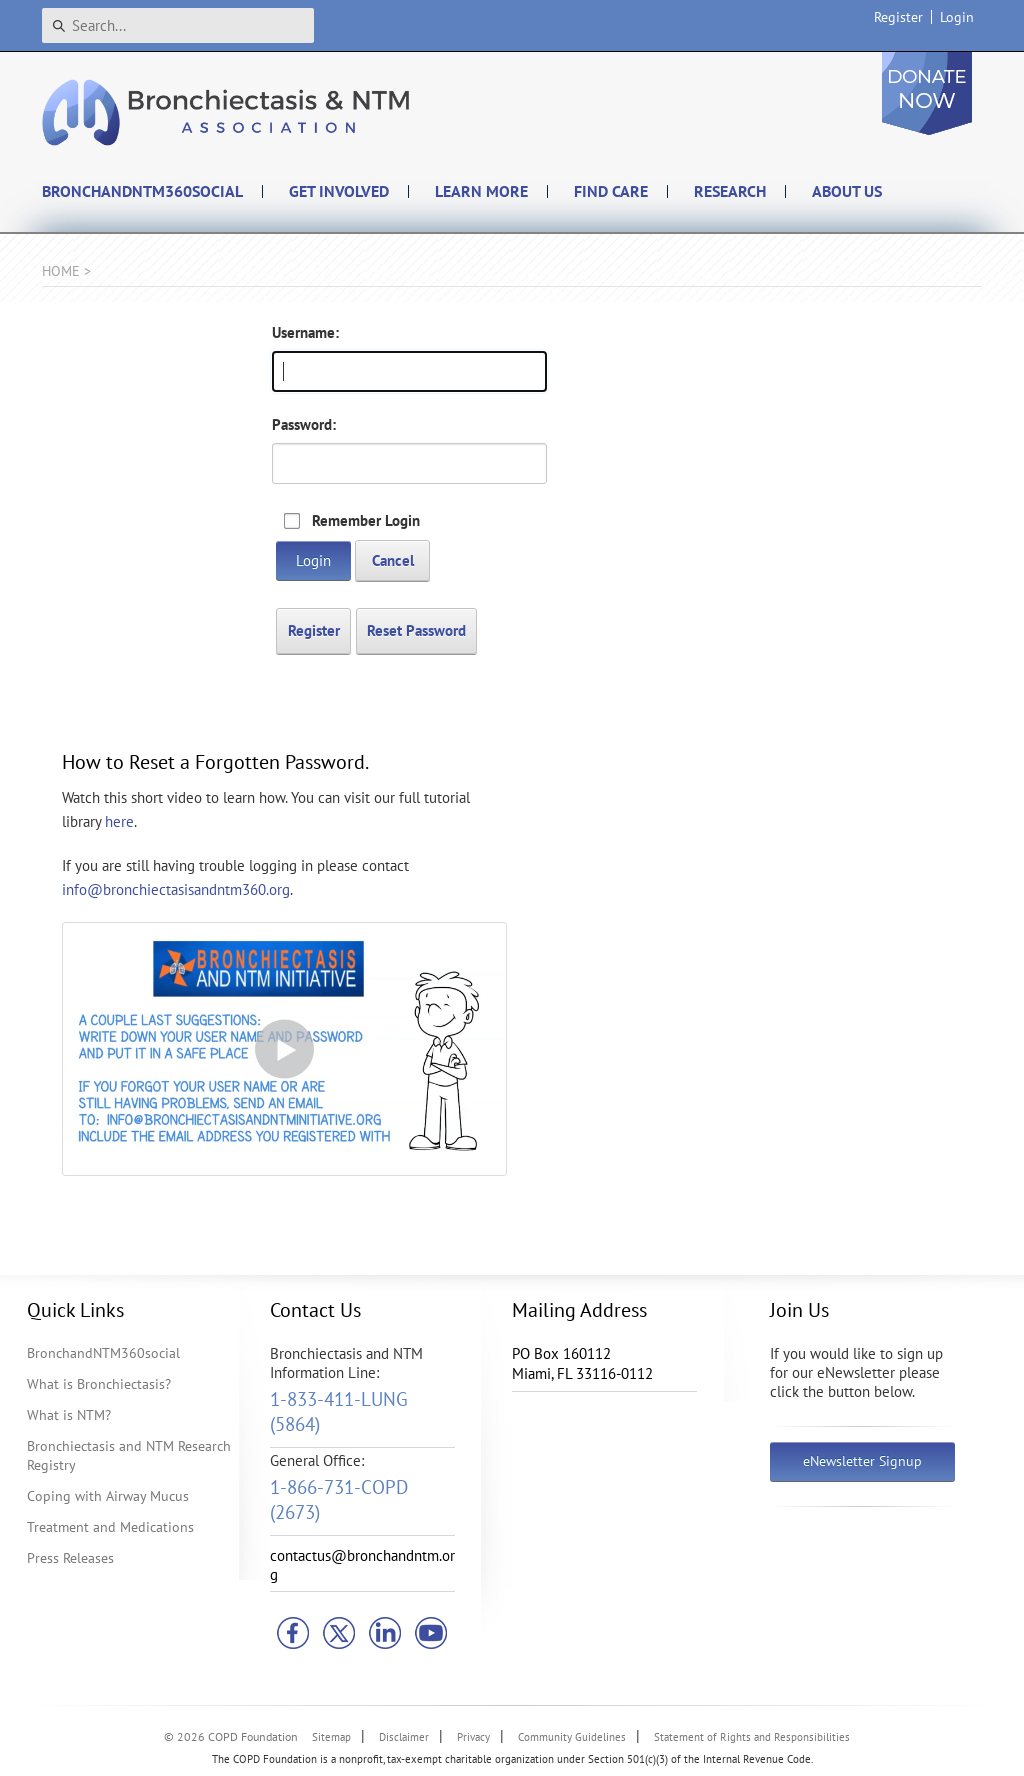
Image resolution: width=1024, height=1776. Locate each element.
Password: (304, 424)
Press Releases (70, 1558)
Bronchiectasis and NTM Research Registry (129, 1455)
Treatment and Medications (110, 1527)
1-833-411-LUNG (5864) (339, 1411)
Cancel (393, 560)
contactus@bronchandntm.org (362, 1565)
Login (957, 17)
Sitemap (331, 1737)
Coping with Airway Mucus (108, 1496)
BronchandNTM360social (103, 1353)
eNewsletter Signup (862, 1461)
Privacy (473, 1737)
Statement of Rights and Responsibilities (752, 1737)
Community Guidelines (572, 1737)
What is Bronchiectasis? (99, 1384)
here (119, 821)
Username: (305, 332)
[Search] (178, 25)
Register (898, 17)
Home (61, 271)
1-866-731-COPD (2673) (339, 1499)
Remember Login (366, 520)
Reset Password (416, 630)
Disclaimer (404, 1737)
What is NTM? (69, 1415)
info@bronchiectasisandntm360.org (176, 889)
